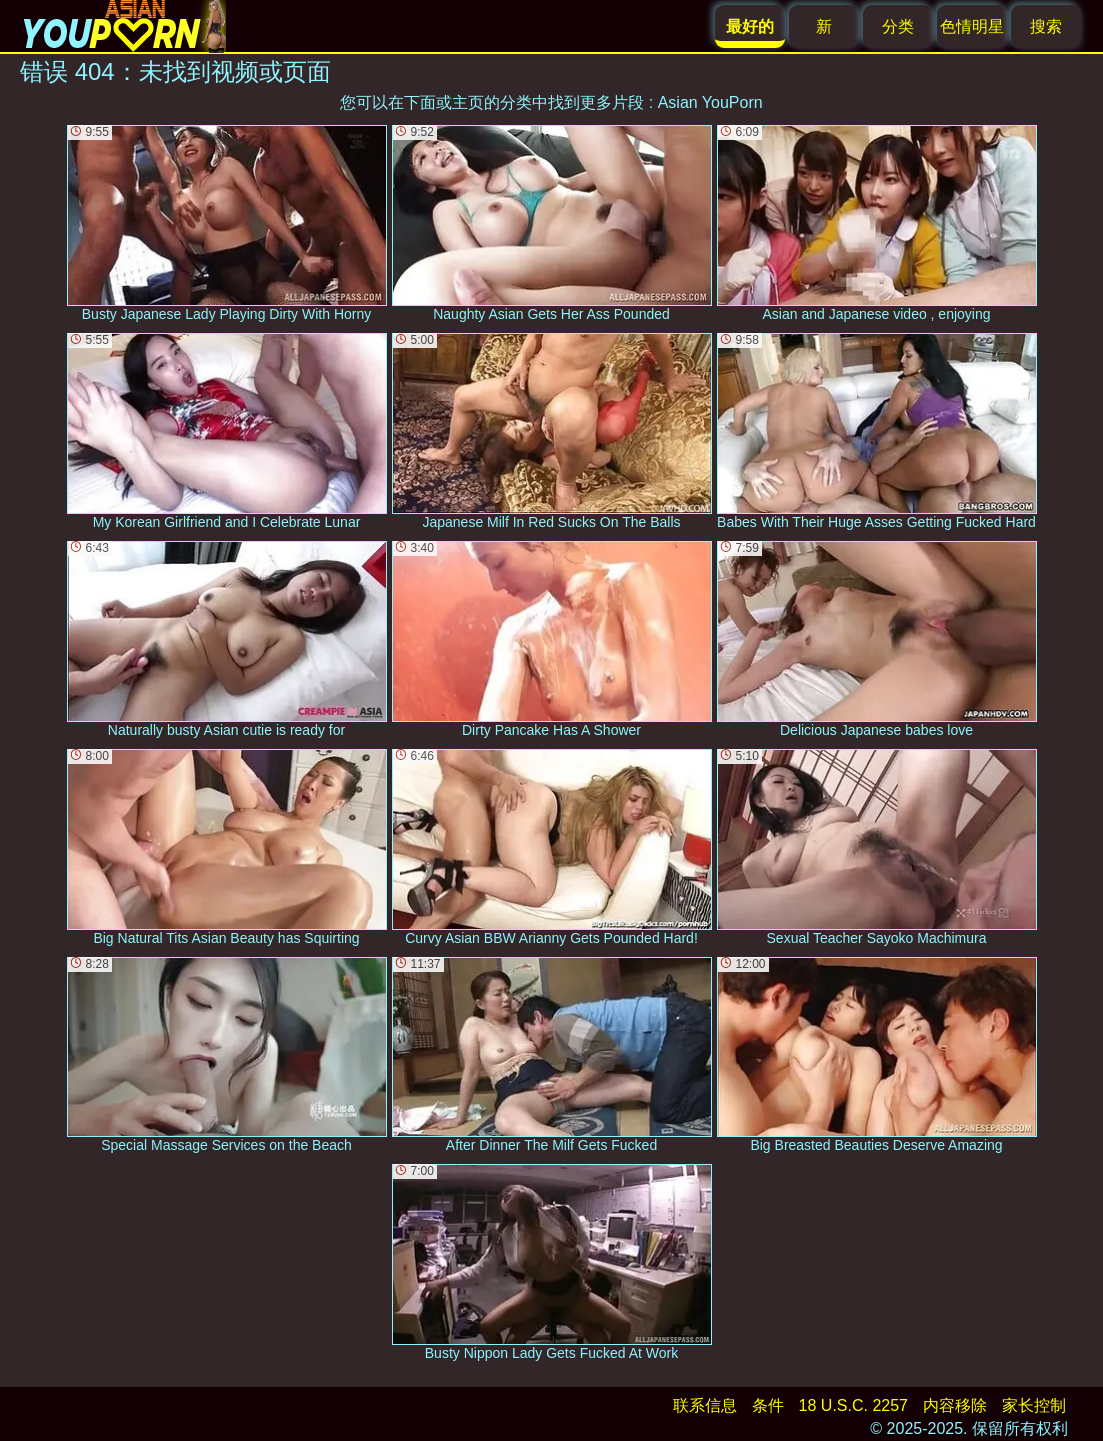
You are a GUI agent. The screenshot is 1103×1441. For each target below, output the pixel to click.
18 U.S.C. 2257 (853, 1405)
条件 (768, 1405)
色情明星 (972, 26)
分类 (898, 26)
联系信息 (705, 1405)
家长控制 (1034, 1405)
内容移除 (955, 1405)
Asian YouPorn (710, 102)
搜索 (1046, 26)
